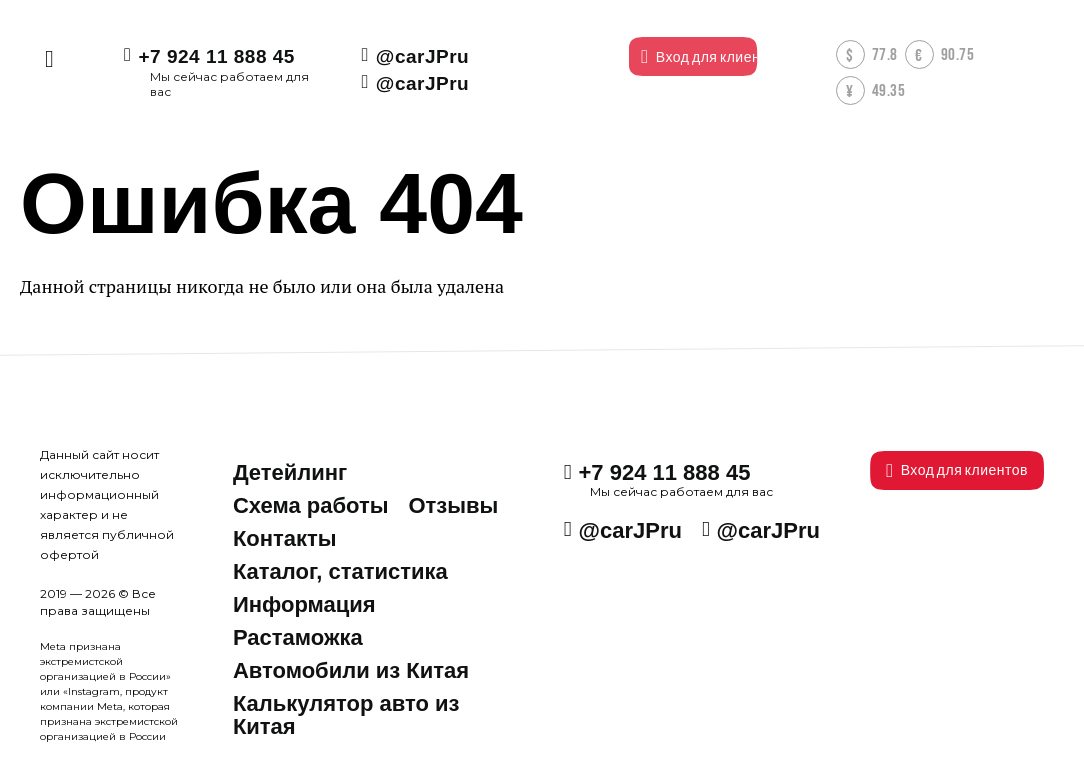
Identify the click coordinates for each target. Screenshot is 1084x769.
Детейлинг (290, 472)
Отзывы (453, 505)
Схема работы (311, 505)
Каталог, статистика (340, 571)
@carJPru (420, 56)
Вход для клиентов (957, 470)
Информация (304, 604)
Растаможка (298, 637)
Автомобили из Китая (351, 670)
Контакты (285, 538)
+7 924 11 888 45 (216, 56)
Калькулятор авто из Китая (346, 715)
